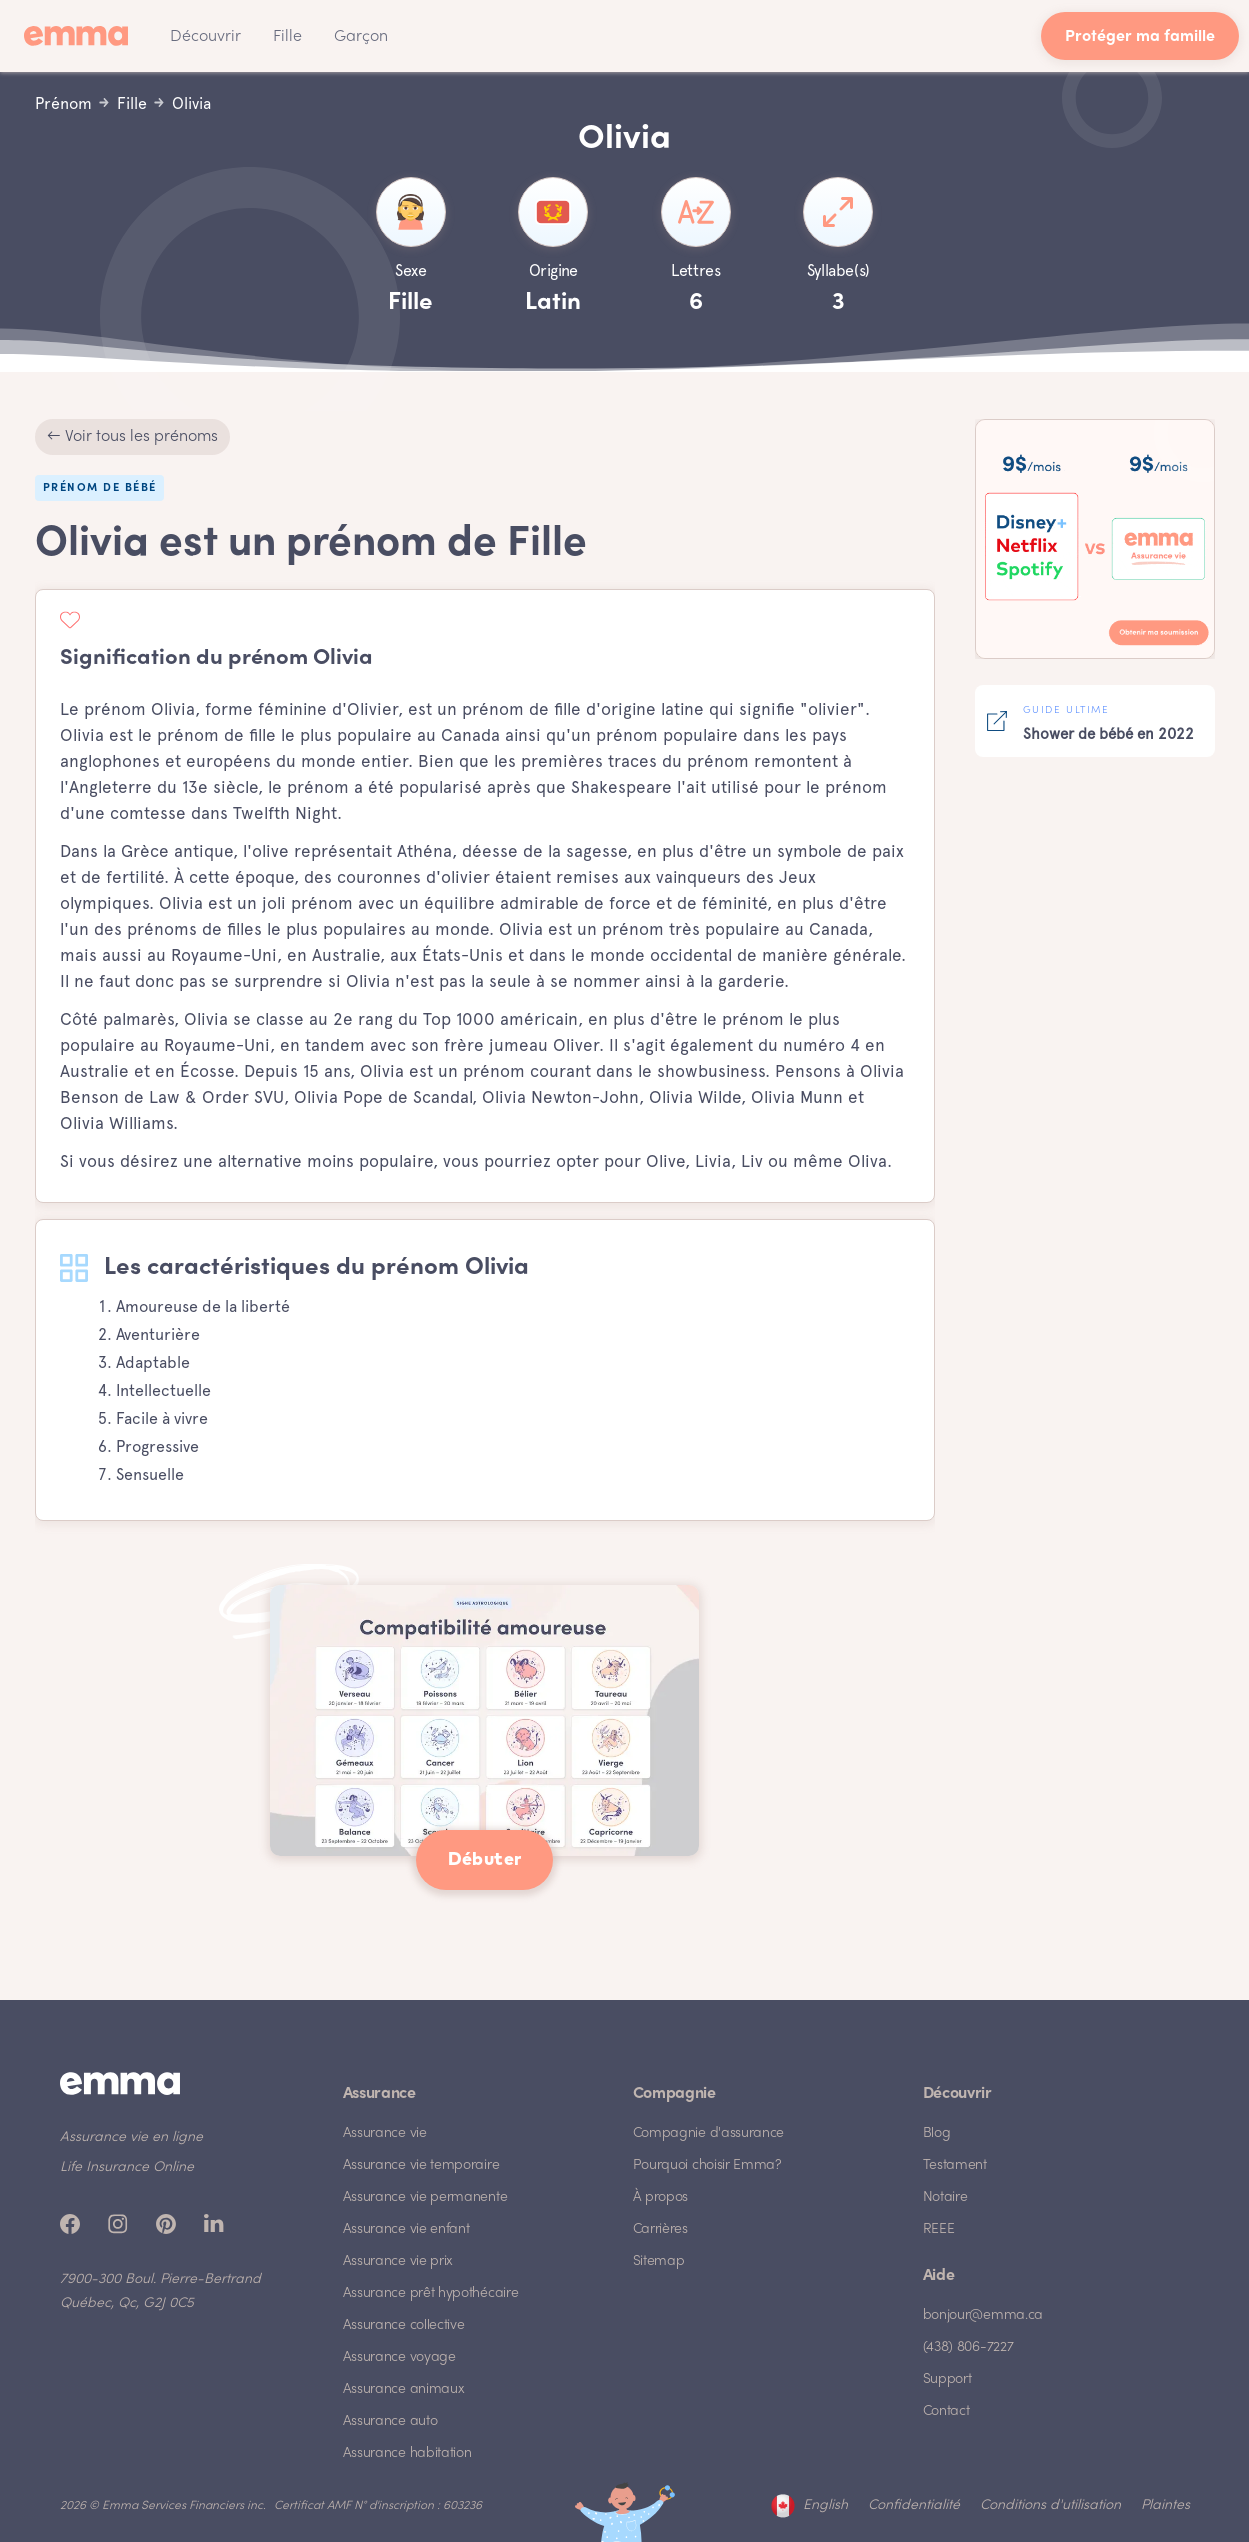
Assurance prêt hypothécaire (431, 2293)
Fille (287, 37)
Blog (937, 2133)
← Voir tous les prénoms (132, 437)
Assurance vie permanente (425, 2197)
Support (947, 2379)
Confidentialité (914, 2505)
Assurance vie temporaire (421, 2165)
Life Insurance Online (127, 2167)
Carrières (660, 2229)
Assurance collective (404, 2325)
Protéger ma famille (1140, 37)
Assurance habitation (407, 2453)
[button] (205, 36)
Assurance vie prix (398, 2261)
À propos (661, 2197)
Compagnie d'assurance (709, 2133)
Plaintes (1165, 2505)
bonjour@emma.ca (983, 2315)
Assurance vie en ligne (131, 2137)
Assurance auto (390, 2421)
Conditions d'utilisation (1050, 2505)
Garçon (361, 37)
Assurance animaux (404, 2389)
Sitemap (659, 2261)
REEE (939, 2229)
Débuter (485, 1860)
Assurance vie (385, 2133)
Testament (955, 2165)
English (825, 2505)
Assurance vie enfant (406, 2229)
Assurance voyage (399, 2357)
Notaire (945, 2197)
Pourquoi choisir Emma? (707, 2165)
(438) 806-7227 (968, 2347)
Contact (946, 2411)
